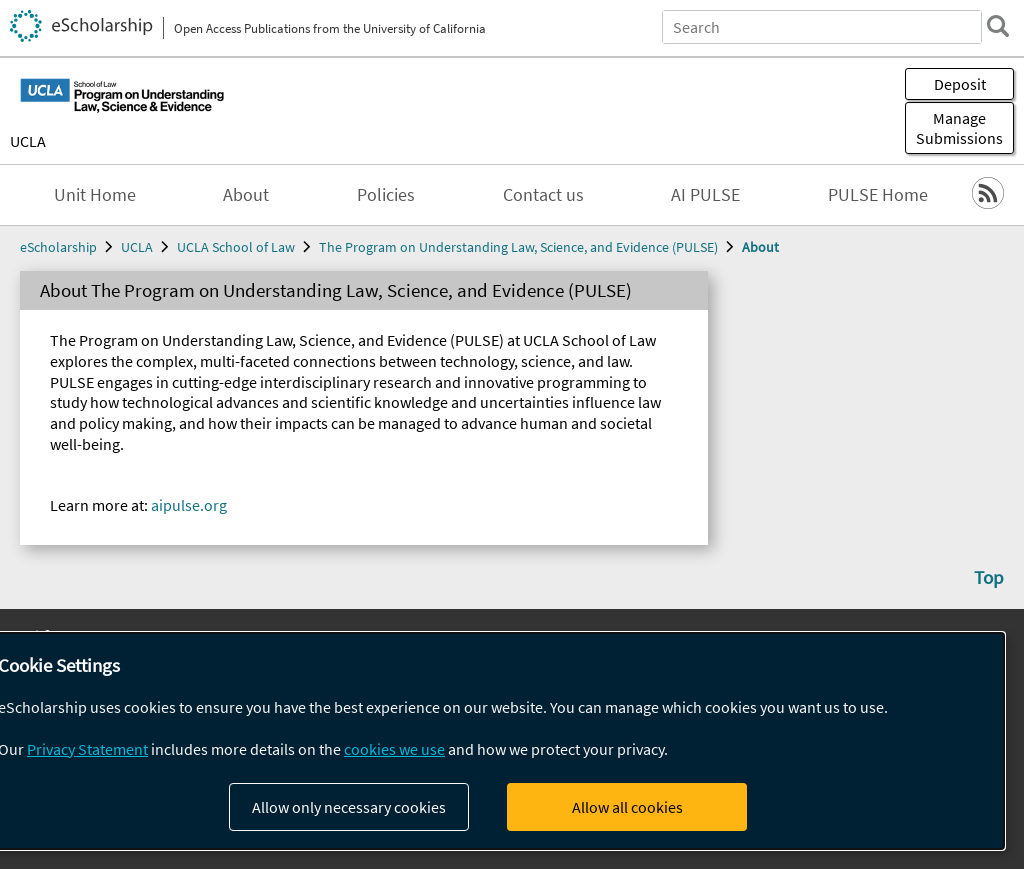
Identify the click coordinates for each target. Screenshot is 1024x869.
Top (989, 577)
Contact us (543, 195)
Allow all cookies (627, 807)
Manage (959, 128)
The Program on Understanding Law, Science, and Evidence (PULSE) (518, 247)
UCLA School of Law (236, 247)
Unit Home (95, 195)
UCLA (28, 141)
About (246, 195)
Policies (386, 195)
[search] (998, 26)
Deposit (960, 84)
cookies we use (394, 749)
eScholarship (58, 247)
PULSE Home (878, 195)
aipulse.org (189, 505)
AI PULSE (705, 195)
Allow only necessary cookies (349, 807)
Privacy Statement (87, 749)
